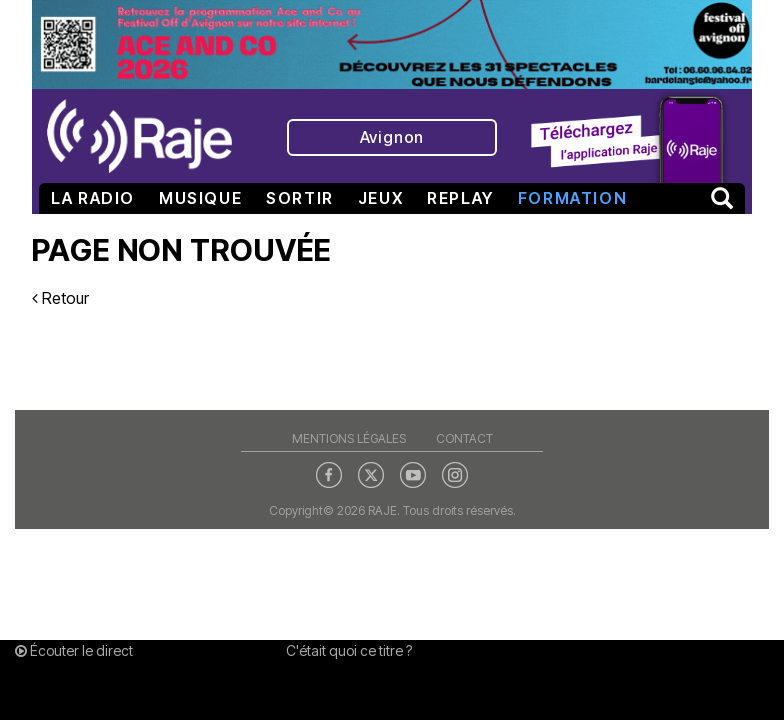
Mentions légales (349, 438)
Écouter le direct (74, 650)
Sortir (300, 198)
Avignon (392, 137)
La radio (93, 198)
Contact (464, 438)
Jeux (380, 198)
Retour (60, 298)
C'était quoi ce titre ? (349, 650)
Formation (572, 198)
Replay (460, 198)
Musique (200, 198)
